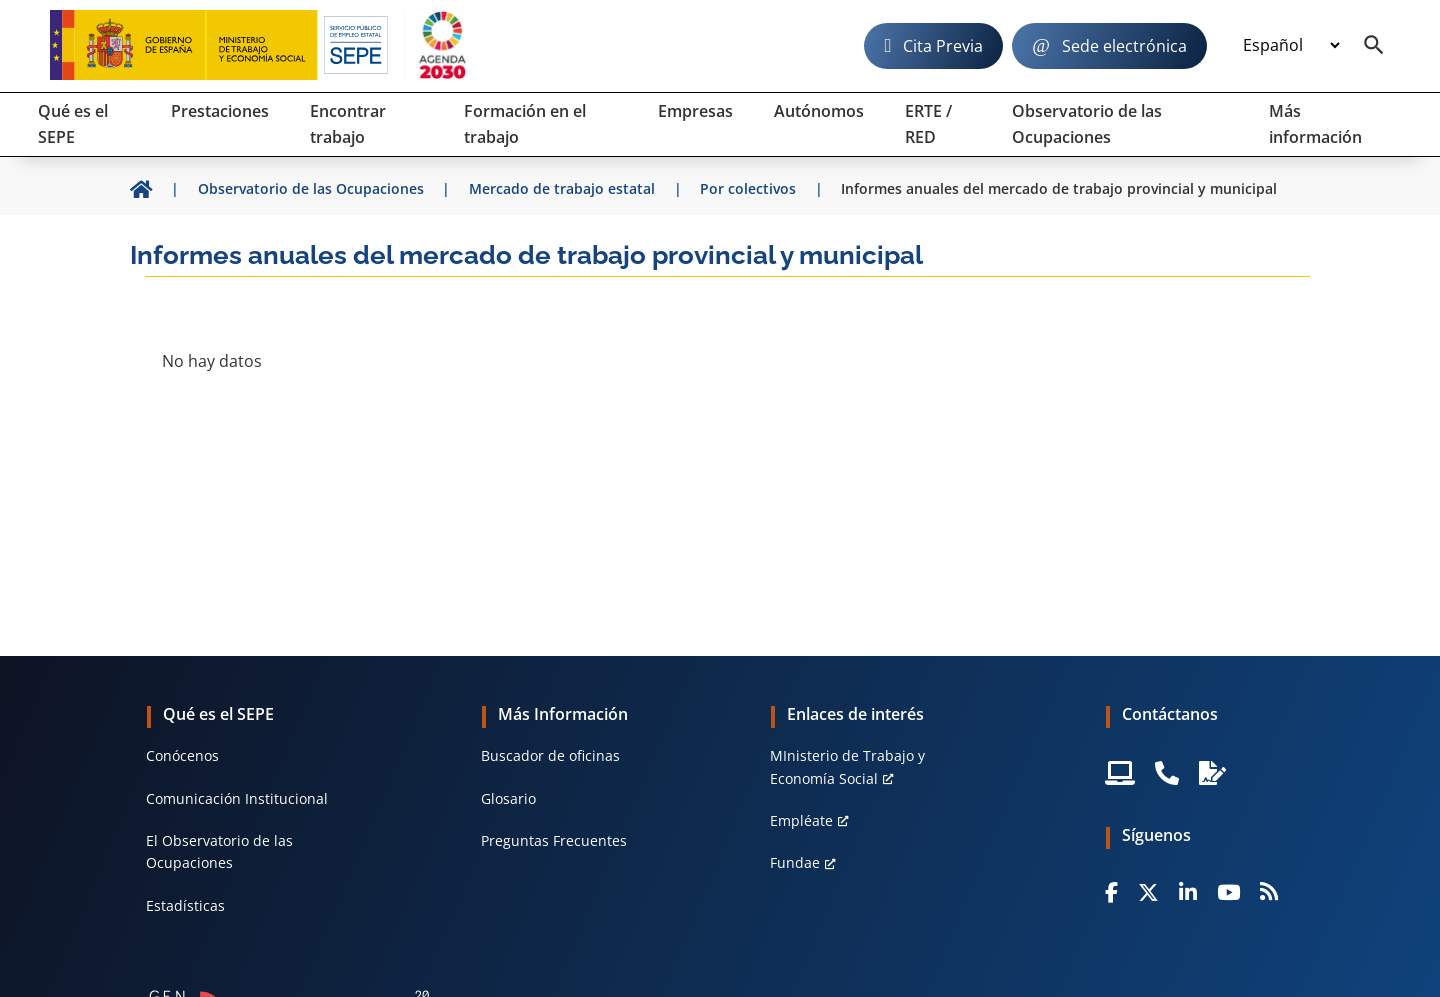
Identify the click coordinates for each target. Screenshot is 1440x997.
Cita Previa (943, 46)
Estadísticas (185, 905)
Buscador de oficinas (550, 755)
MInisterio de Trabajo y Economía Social (847, 766)
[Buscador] (1374, 46)
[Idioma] (1291, 46)
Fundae (795, 862)
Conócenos (182, 755)
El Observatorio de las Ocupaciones (219, 851)
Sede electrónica (1124, 46)
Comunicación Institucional (237, 798)
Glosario (508, 798)
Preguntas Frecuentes (554, 840)
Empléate (801, 820)
